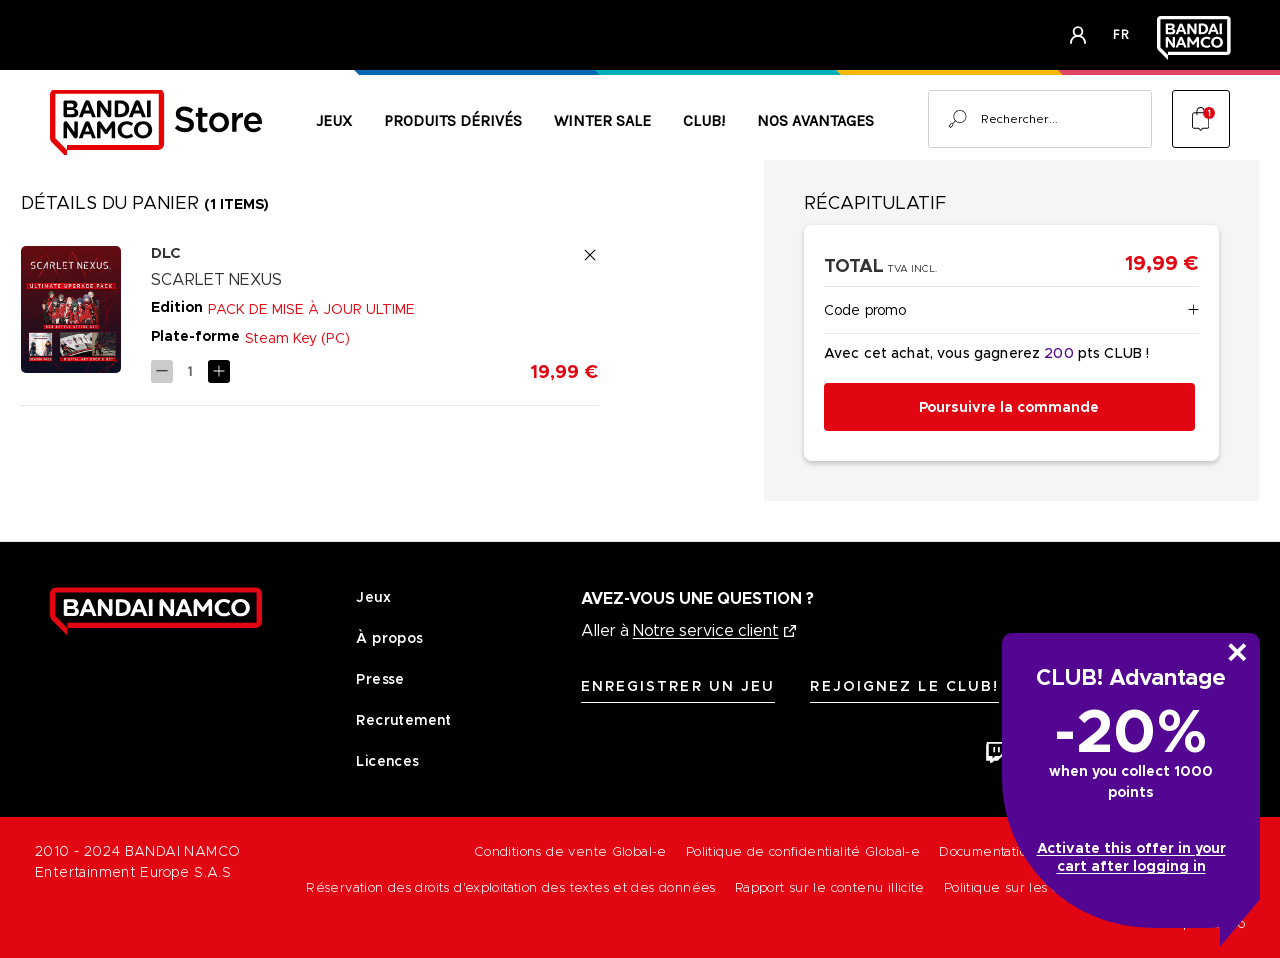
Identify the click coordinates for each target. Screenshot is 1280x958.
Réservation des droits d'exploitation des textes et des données (511, 887)
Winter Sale (602, 120)
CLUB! (704, 120)
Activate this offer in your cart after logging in (1131, 857)
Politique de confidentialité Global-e (803, 851)
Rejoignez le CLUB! (904, 686)
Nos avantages (815, 120)
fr (1122, 34)
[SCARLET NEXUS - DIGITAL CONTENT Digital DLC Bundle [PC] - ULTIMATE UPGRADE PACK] (190, 371)
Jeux (334, 120)
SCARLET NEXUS (216, 279)
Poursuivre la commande (1009, 407)
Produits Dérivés (453, 120)
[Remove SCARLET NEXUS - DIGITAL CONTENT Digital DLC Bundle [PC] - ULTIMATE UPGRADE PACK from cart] (590, 255)
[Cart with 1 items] (1201, 119)
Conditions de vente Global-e (570, 851)
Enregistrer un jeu (678, 686)
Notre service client (706, 630)
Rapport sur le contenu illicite (830, 887)
